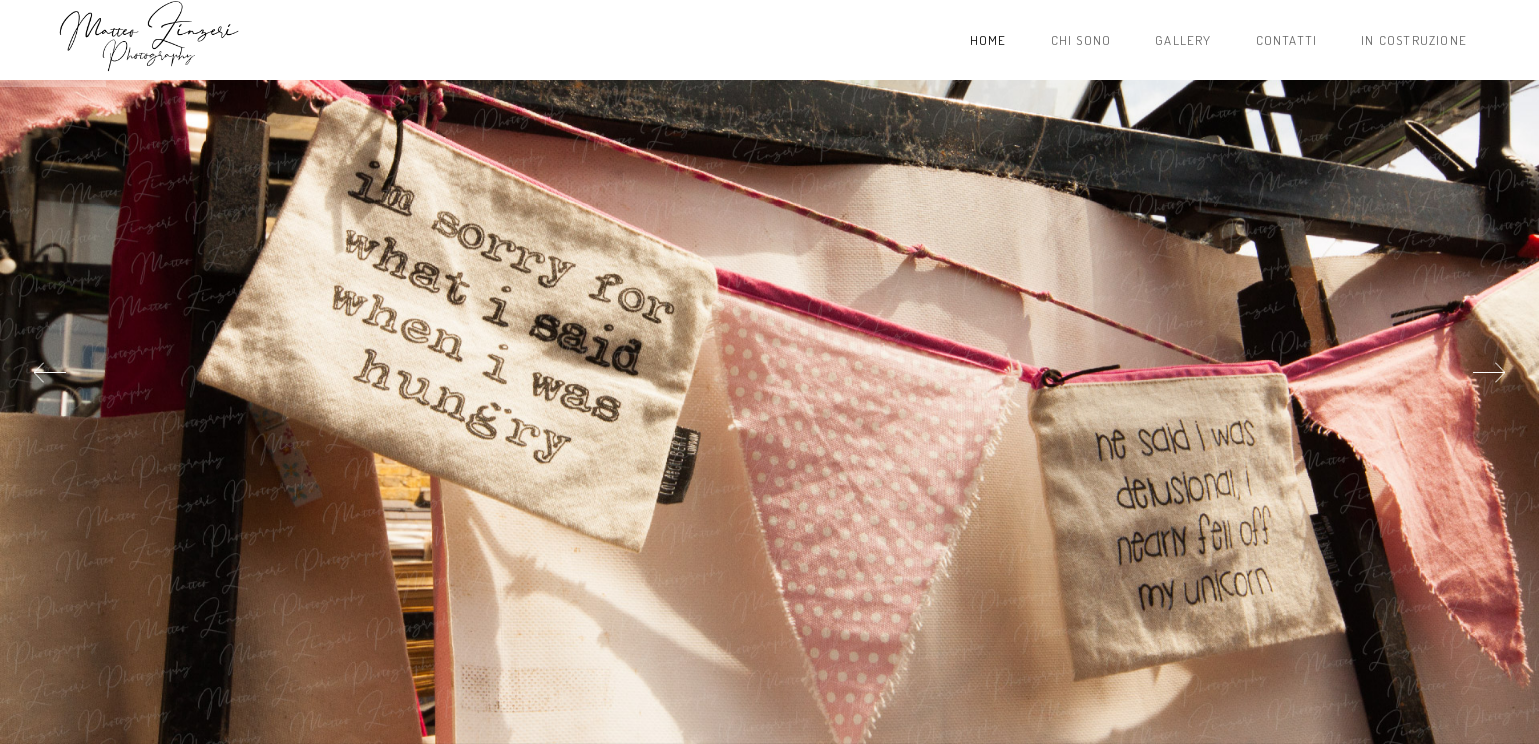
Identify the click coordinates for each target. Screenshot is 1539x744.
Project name (148, 40)
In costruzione (1414, 40)
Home (988, 40)
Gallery (1183, 40)
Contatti (1287, 40)
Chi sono (1081, 40)
